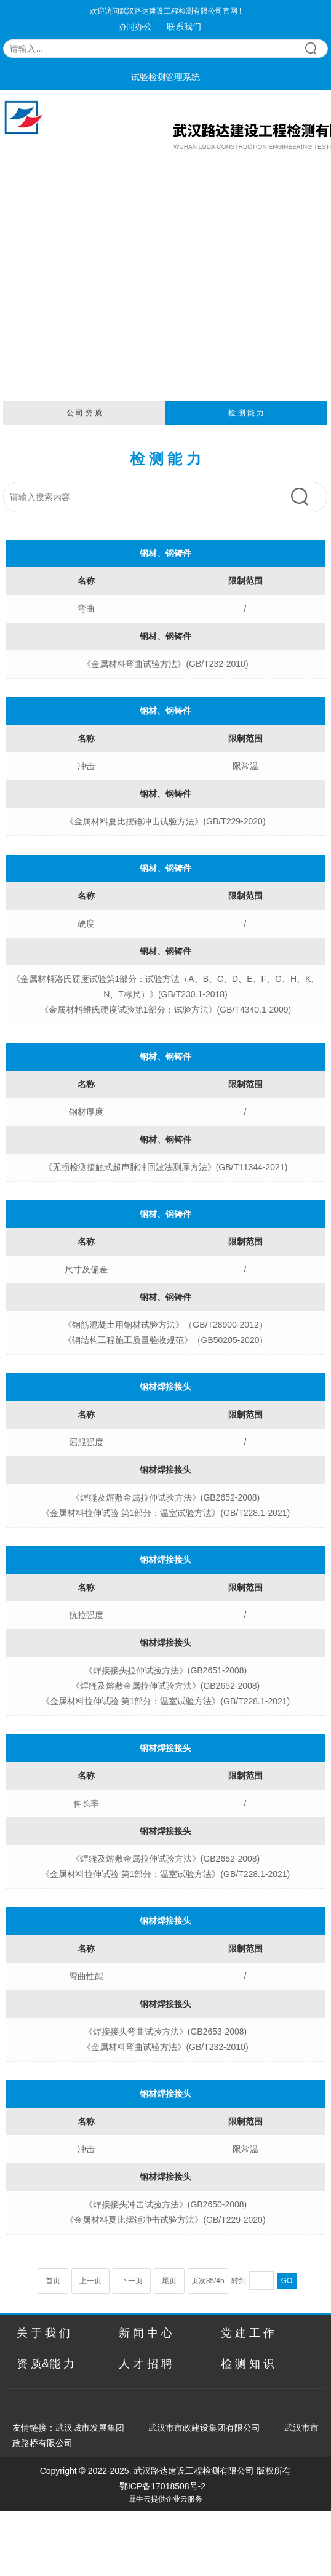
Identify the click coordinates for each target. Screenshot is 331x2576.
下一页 (132, 2280)
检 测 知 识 (247, 2364)
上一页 (90, 2280)
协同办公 (135, 26)
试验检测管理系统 (165, 77)
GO (287, 2280)
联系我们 (184, 26)
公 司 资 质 (84, 413)
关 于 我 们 (43, 2333)
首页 (53, 2280)
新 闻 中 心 (145, 2333)
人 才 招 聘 (145, 2364)
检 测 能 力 (246, 413)
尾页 (169, 2280)
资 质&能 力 (45, 2364)
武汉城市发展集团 (89, 2428)
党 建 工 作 (247, 2333)
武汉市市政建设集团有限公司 (204, 2428)
